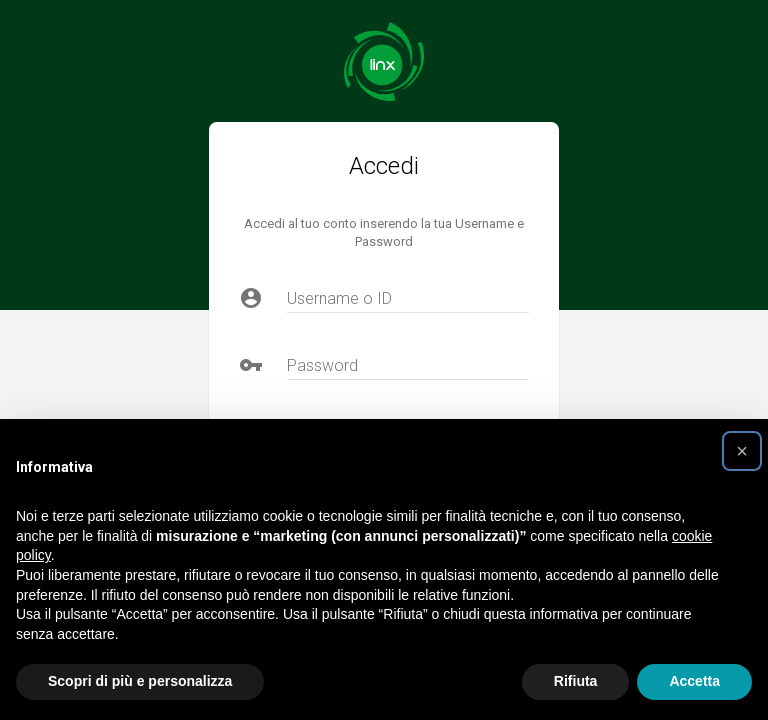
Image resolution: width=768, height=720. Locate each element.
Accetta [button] (694, 681)
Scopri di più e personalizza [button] (140, 681)
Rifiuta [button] (576, 681)
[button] (742, 451)
